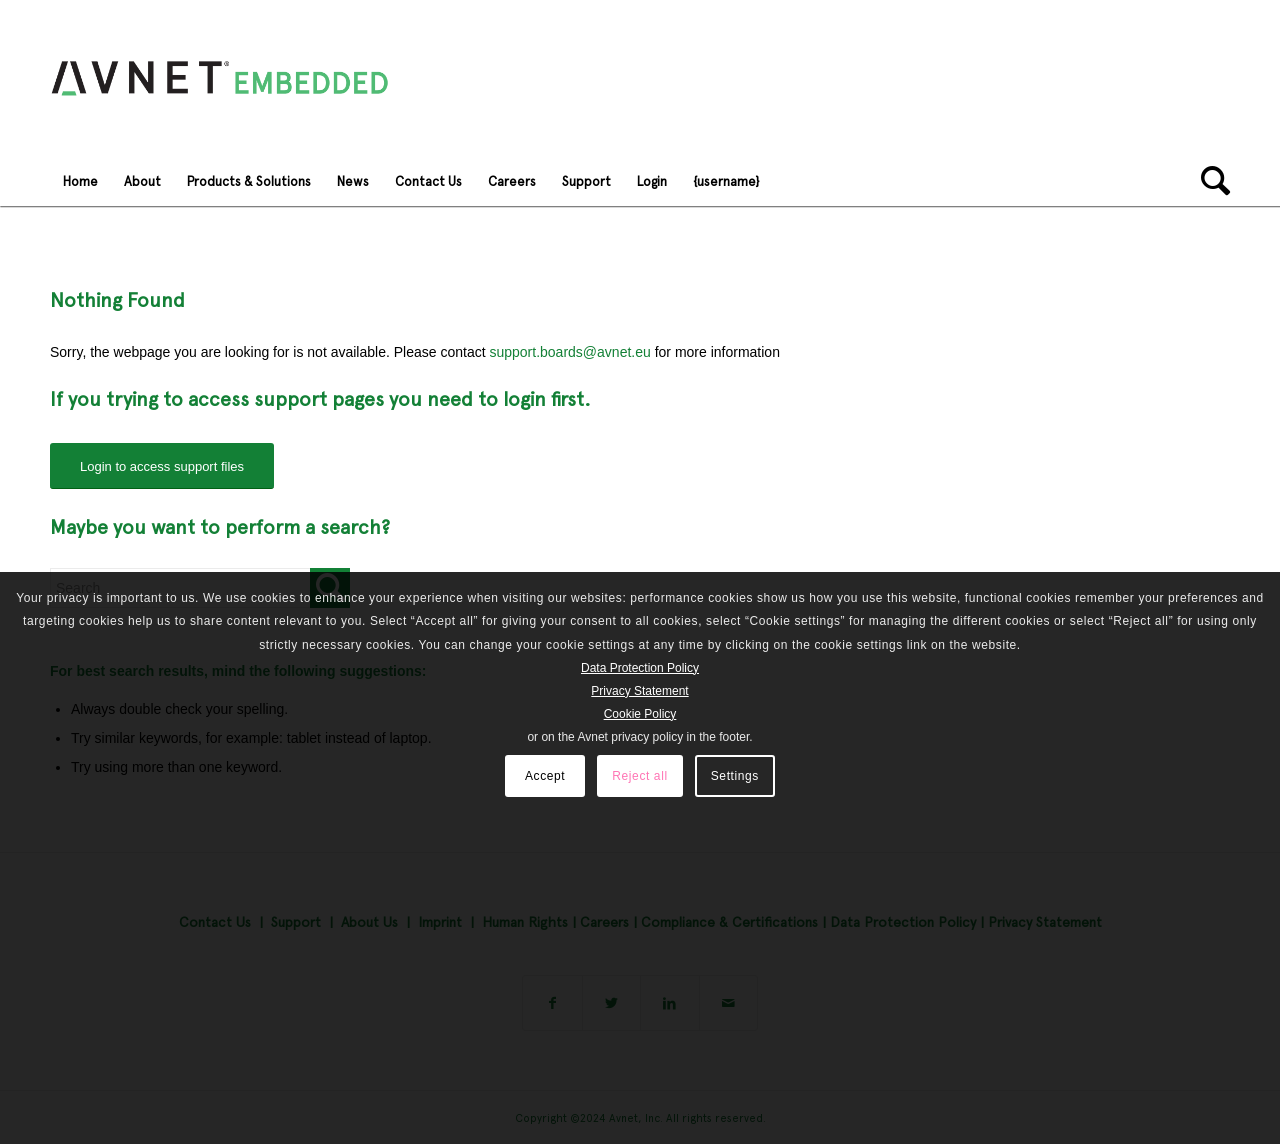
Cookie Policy (640, 714)
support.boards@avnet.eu (569, 352)
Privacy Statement (639, 691)
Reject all (639, 776)
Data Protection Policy (640, 668)
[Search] (1209, 181)
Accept (545, 776)
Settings (735, 776)
